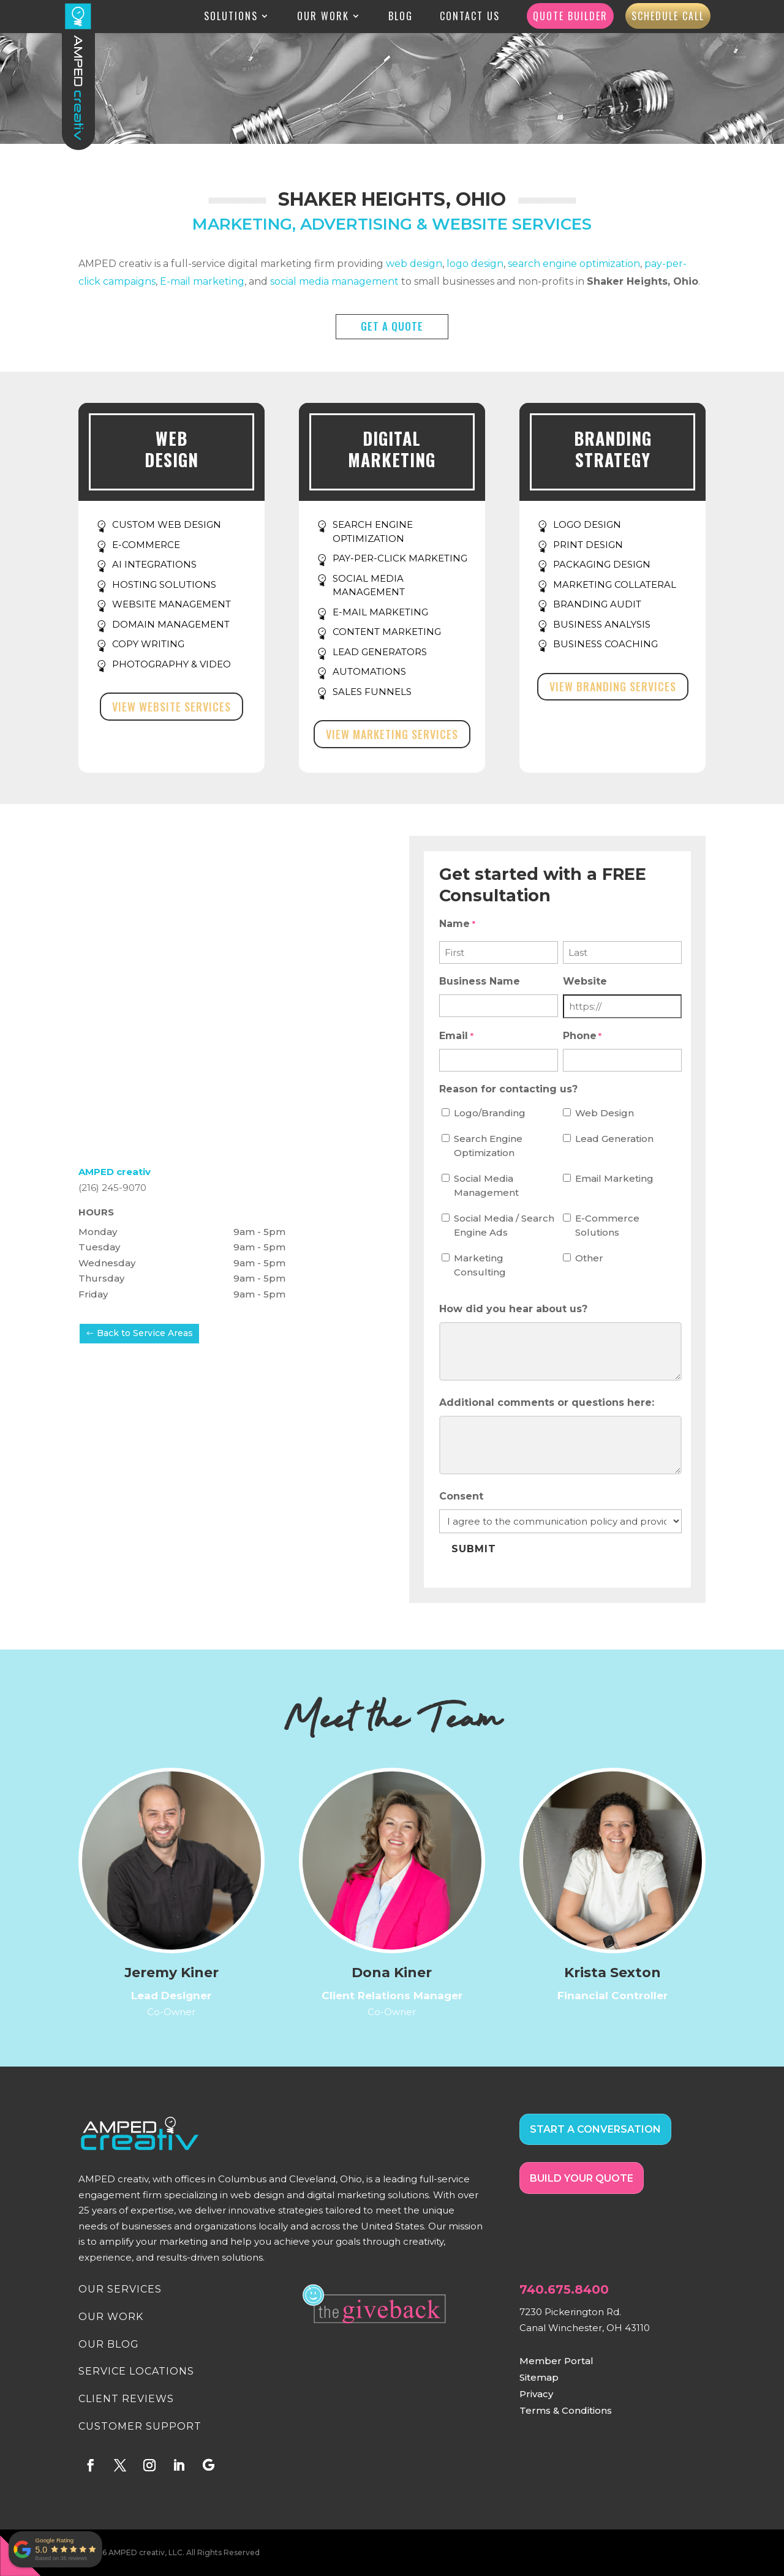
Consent (461, 1496)
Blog (400, 18)
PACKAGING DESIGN (601, 564)
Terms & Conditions (565, 2410)
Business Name (479, 981)
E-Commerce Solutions (607, 1225)
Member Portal (556, 2361)
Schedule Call (667, 16)
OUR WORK (110, 2317)
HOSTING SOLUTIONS (164, 584)
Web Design (604, 1113)
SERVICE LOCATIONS (136, 2371)
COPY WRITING (148, 644)
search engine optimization (574, 263)
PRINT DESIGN (588, 544)
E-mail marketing (202, 281)
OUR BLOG (108, 2344)
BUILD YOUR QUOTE (581, 2178)
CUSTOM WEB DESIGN (166, 524)
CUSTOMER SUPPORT (140, 2426)
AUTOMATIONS (369, 671)
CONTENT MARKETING (387, 631)
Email (456, 1037)
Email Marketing (614, 1178)
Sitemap (539, 2377)
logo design (475, 263)
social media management (334, 281)
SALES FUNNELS (372, 691)
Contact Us (470, 18)
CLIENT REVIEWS (126, 2399)
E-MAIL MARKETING (380, 612)
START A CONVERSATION (595, 2129)
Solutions (231, 18)
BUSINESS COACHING (605, 644)
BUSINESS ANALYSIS (601, 624)
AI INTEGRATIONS (154, 564)
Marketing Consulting (480, 1265)
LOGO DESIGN (587, 524)
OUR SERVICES (120, 2289)
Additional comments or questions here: (546, 1402)
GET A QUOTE (392, 326)
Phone (582, 1037)
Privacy (536, 2394)
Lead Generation (614, 1138)
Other (589, 1258)
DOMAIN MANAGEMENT (171, 624)
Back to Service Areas (145, 1333)
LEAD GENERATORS (380, 652)
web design (414, 263)
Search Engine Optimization (488, 1145)
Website (585, 981)
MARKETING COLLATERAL (614, 584)
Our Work (323, 18)
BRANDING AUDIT (597, 604)
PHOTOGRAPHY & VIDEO (171, 664)
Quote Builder (570, 16)
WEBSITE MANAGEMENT (171, 604)
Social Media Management (486, 1185)
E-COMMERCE (146, 544)
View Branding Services (612, 686)
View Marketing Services (392, 734)
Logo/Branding (490, 1113)
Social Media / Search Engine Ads (504, 1225)
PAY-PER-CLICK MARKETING (400, 558)
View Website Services (171, 707)
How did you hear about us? (513, 1309)
